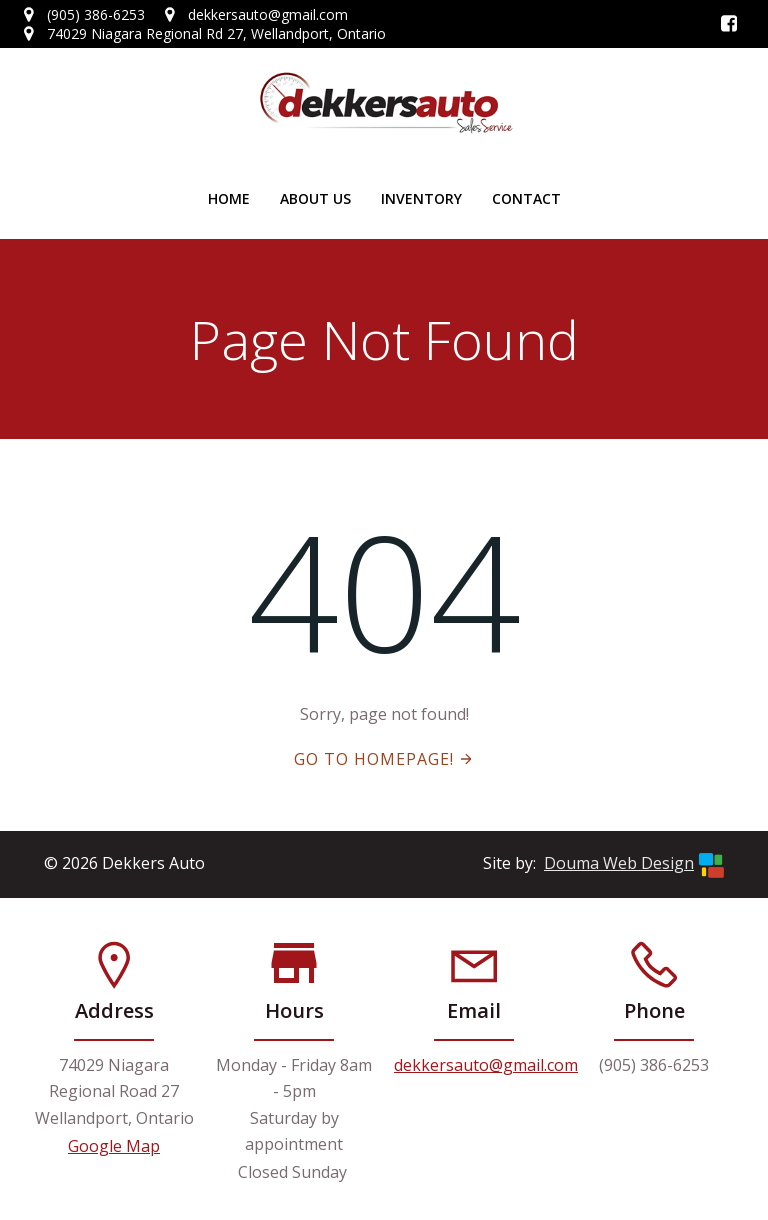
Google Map (114, 1146)
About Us (315, 198)
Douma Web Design (619, 863)
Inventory (421, 198)
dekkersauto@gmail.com (486, 1065)
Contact (526, 198)
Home (229, 198)
